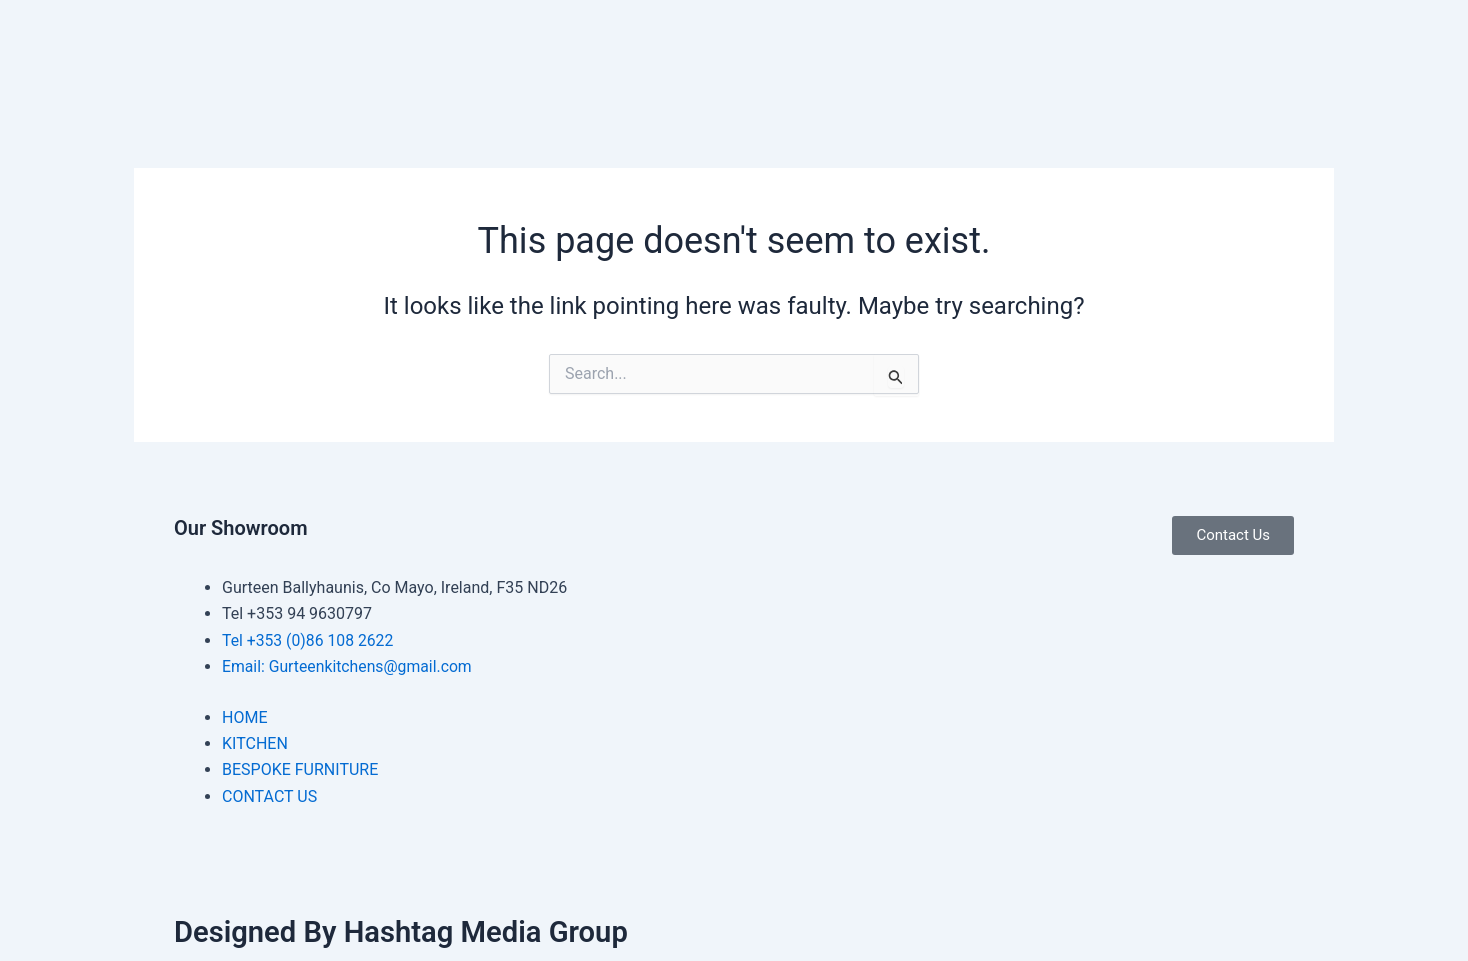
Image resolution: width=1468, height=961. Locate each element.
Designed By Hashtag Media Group (407, 931)
